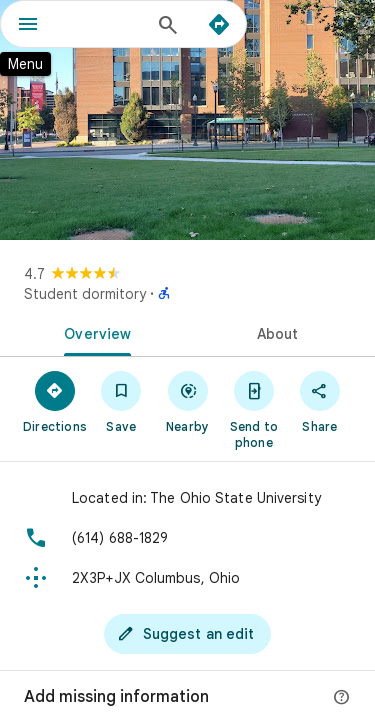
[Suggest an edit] (188, 634)
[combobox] (102, 24)
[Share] (320, 401)
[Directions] (219, 25)
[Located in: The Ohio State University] (187, 498)
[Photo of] (187, 120)
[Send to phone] (254, 409)
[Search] (168, 27)
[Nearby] (187, 401)
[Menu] (28, 26)
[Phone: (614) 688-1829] (187, 538)
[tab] (94, 332)
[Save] (121, 401)
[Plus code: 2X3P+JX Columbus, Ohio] (187, 578)
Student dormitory (85, 294)
